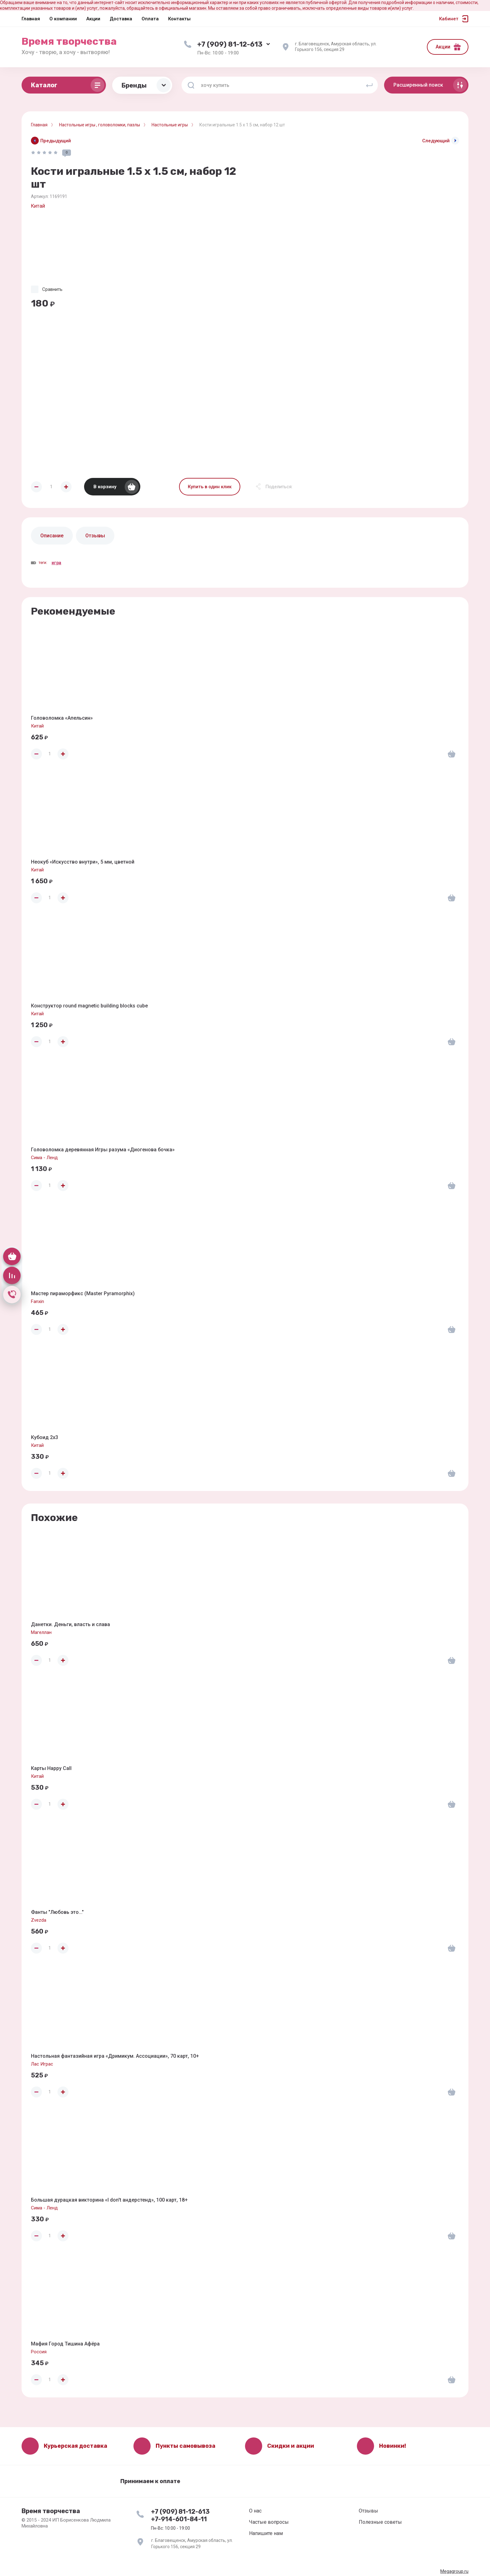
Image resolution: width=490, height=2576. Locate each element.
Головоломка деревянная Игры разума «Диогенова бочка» (103, 1150)
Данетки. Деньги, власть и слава (70, 1624)
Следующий (436, 140)
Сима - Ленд (44, 1157)
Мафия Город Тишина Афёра (65, 2344)
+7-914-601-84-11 (179, 2519)
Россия (39, 2352)
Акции (443, 47)
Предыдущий (55, 140)
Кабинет (448, 19)
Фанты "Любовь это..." (57, 1912)
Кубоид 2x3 (44, 1437)
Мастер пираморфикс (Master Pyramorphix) (83, 1293)
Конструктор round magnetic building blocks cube (89, 1006)
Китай (38, 206)
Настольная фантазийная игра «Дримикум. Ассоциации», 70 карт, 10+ (115, 2056)
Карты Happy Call (51, 1768)
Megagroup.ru (454, 2571)
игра (56, 562)
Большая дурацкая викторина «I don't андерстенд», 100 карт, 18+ (109, 2200)
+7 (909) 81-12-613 (229, 44)
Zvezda (38, 1920)
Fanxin (37, 1301)
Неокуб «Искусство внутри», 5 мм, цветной (82, 862)
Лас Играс (42, 2064)
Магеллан (41, 1632)
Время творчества (69, 41)
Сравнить (52, 289)
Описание (51, 536)
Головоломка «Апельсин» (62, 718)
